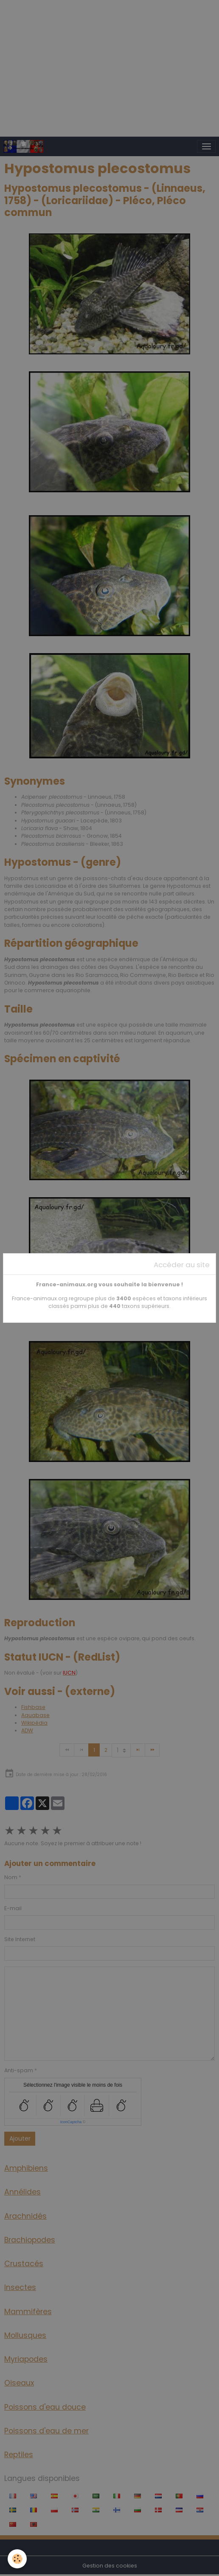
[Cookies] (17, 2558)
